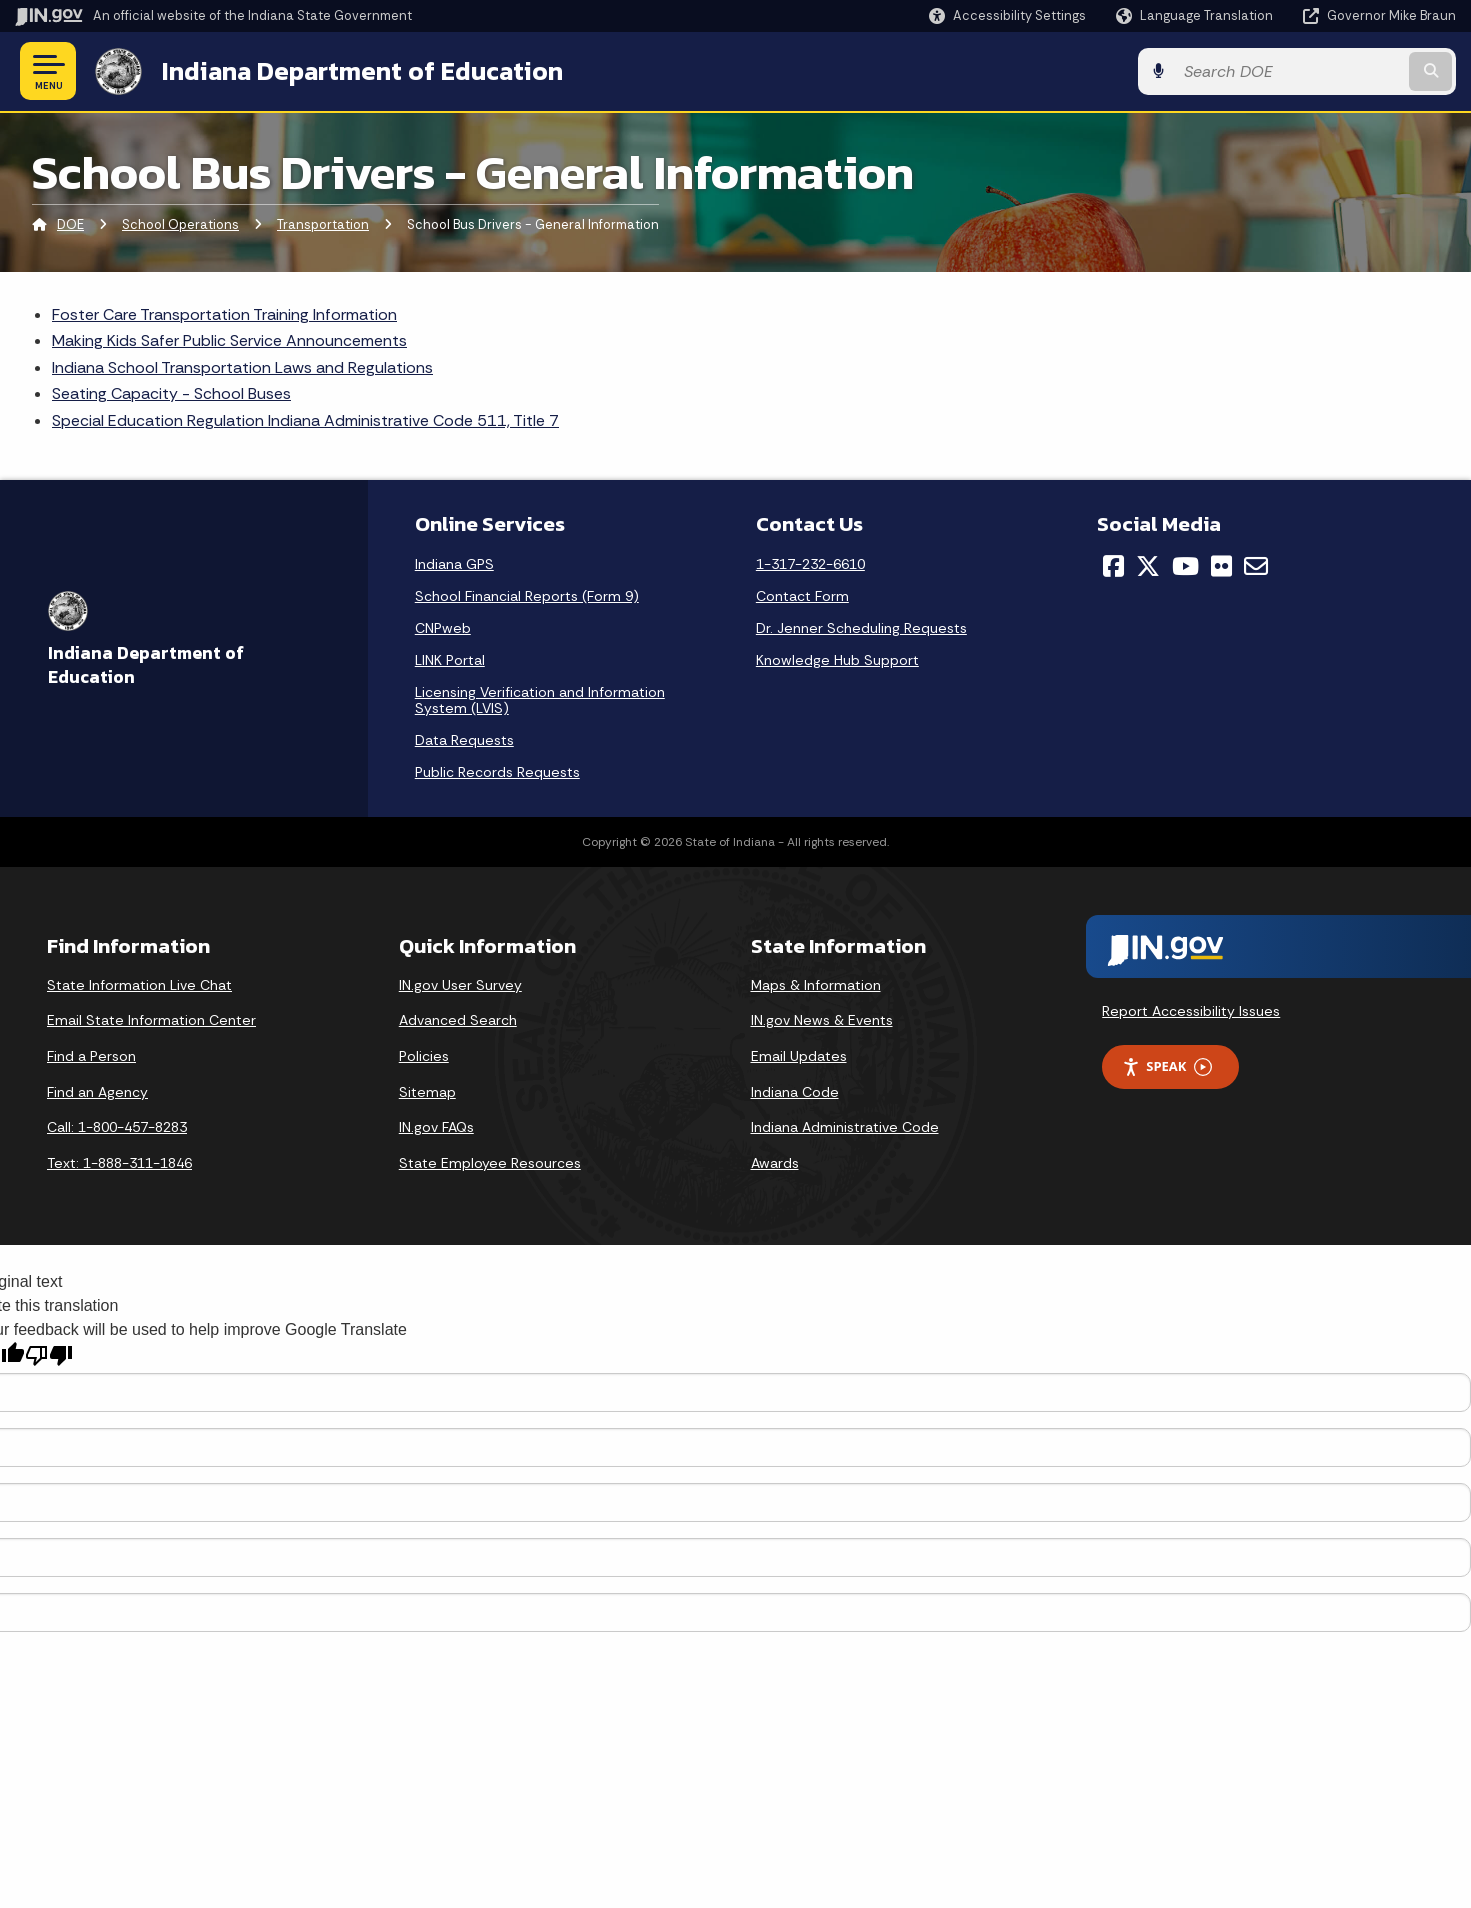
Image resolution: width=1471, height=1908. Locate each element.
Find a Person (91, 1056)
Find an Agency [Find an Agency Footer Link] (97, 1092)
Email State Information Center (151, 1020)
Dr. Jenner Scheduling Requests (861, 628)
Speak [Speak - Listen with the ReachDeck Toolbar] (1167, 1066)
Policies (424, 1056)
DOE (70, 224)
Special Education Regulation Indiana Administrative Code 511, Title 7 (305, 420)
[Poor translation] (49, 1355)
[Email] (1256, 566)
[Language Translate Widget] (1196, 16)
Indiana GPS (454, 564)
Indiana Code (795, 1092)
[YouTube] (1185, 566)
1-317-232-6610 (810, 564)
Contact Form (802, 596)
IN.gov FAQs (436, 1127)
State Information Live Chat (139, 985)
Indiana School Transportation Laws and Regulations (242, 367)
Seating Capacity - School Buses (171, 393)
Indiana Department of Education (362, 71)
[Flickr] (1221, 566)
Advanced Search (458, 1020)
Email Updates (799, 1056)
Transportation (323, 224)
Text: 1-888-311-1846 (119, 1163)
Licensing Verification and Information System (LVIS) (540, 700)
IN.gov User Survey (460, 985)
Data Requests (464, 740)
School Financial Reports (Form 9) (527, 596)
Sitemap (427, 1092)
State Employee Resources (490, 1163)
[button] (1007, 15)
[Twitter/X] (1148, 566)
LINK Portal (450, 660)
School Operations (180, 224)
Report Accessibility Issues (1191, 1011)
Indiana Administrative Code (845, 1127)
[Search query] (1290, 71)
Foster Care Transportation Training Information (224, 314)
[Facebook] (1113, 566)
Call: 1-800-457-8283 (117, 1127)
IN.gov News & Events (822, 1020)
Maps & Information (816, 985)
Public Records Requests (497, 772)
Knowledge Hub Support (837, 660)
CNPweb (443, 628)
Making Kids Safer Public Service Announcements (229, 340)
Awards (775, 1163)
